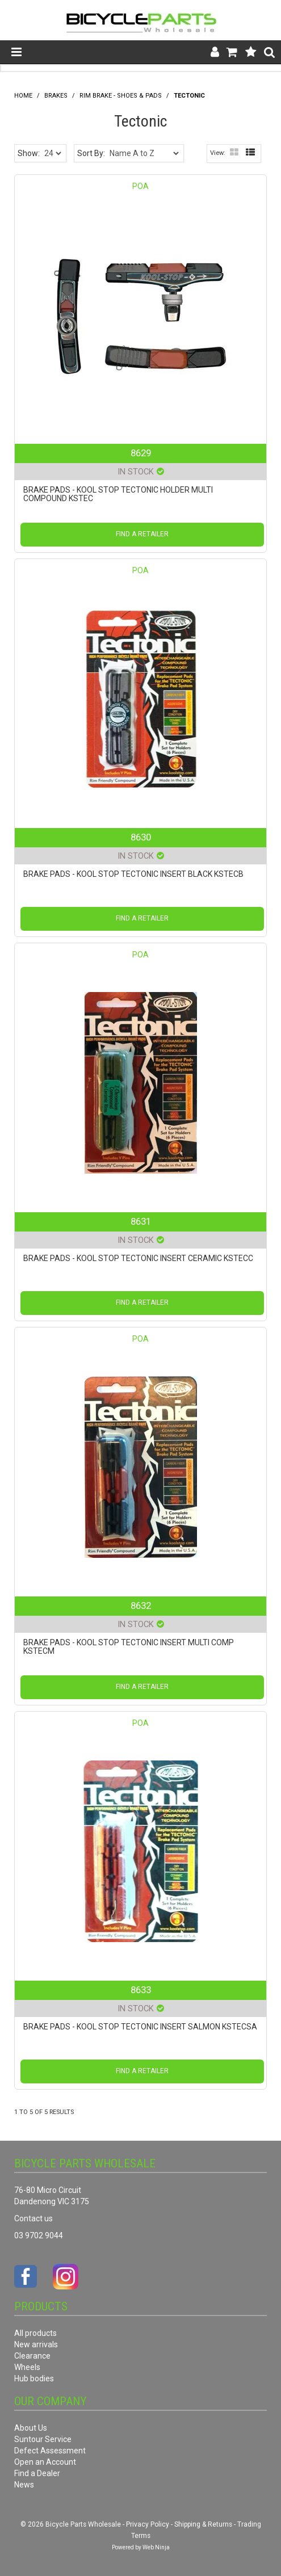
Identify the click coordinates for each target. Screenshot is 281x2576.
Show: (29, 153)
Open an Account (45, 2461)
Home (23, 95)
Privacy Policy (147, 2524)
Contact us (33, 2218)
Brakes (56, 95)
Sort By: (91, 153)
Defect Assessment (50, 2450)
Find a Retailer (142, 534)
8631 (141, 1221)
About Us (30, 2427)
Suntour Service (43, 2439)
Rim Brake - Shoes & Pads (120, 95)
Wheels (27, 2367)
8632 (141, 1605)
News (24, 2484)
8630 (141, 837)
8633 (141, 1989)
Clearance (32, 2355)
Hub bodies (34, 2378)
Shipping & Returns (203, 2524)
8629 (141, 453)
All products (35, 2333)
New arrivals (36, 2344)
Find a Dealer (37, 2473)
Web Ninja (156, 2547)
